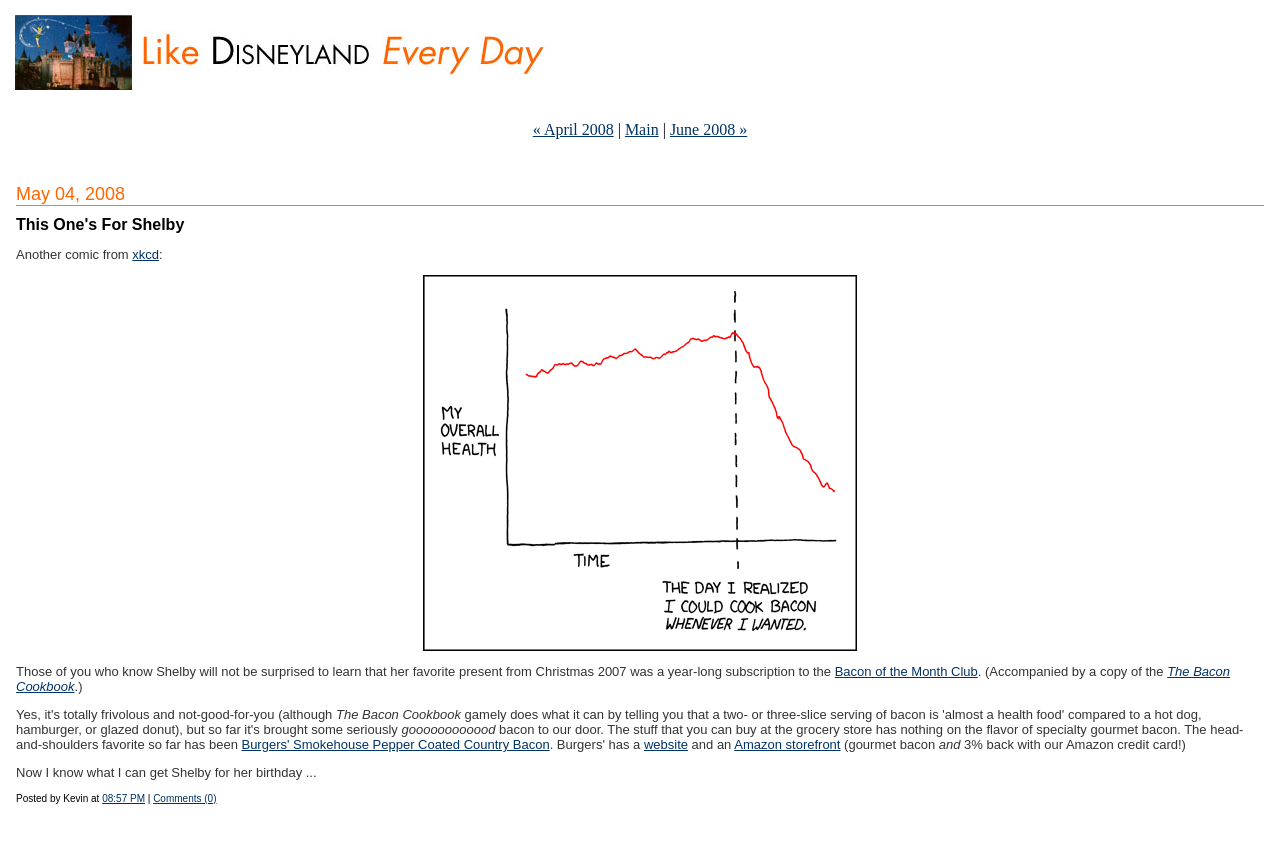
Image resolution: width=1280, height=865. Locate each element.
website (666, 744)
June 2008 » (708, 129)
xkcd (145, 254)
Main (642, 129)
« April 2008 (573, 129)
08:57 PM (123, 798)
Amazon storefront (787, 744)
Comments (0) (184, 798)
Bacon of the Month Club (906, 671)
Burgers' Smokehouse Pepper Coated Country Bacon (395, 744)
